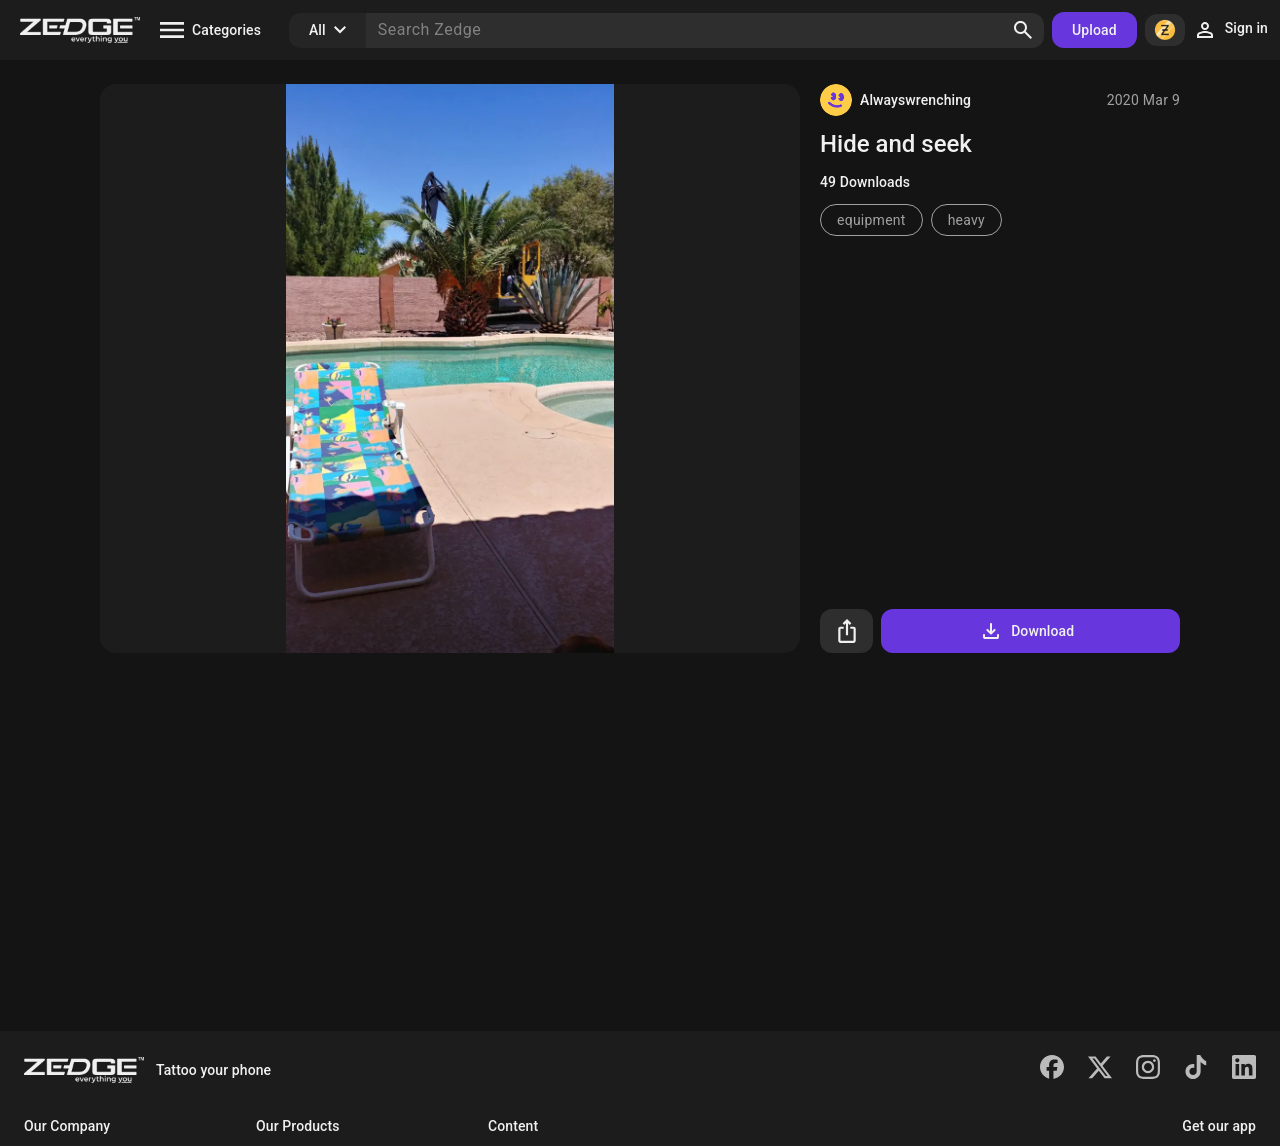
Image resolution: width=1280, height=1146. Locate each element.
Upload (1094, 30)
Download (1026, 631)
